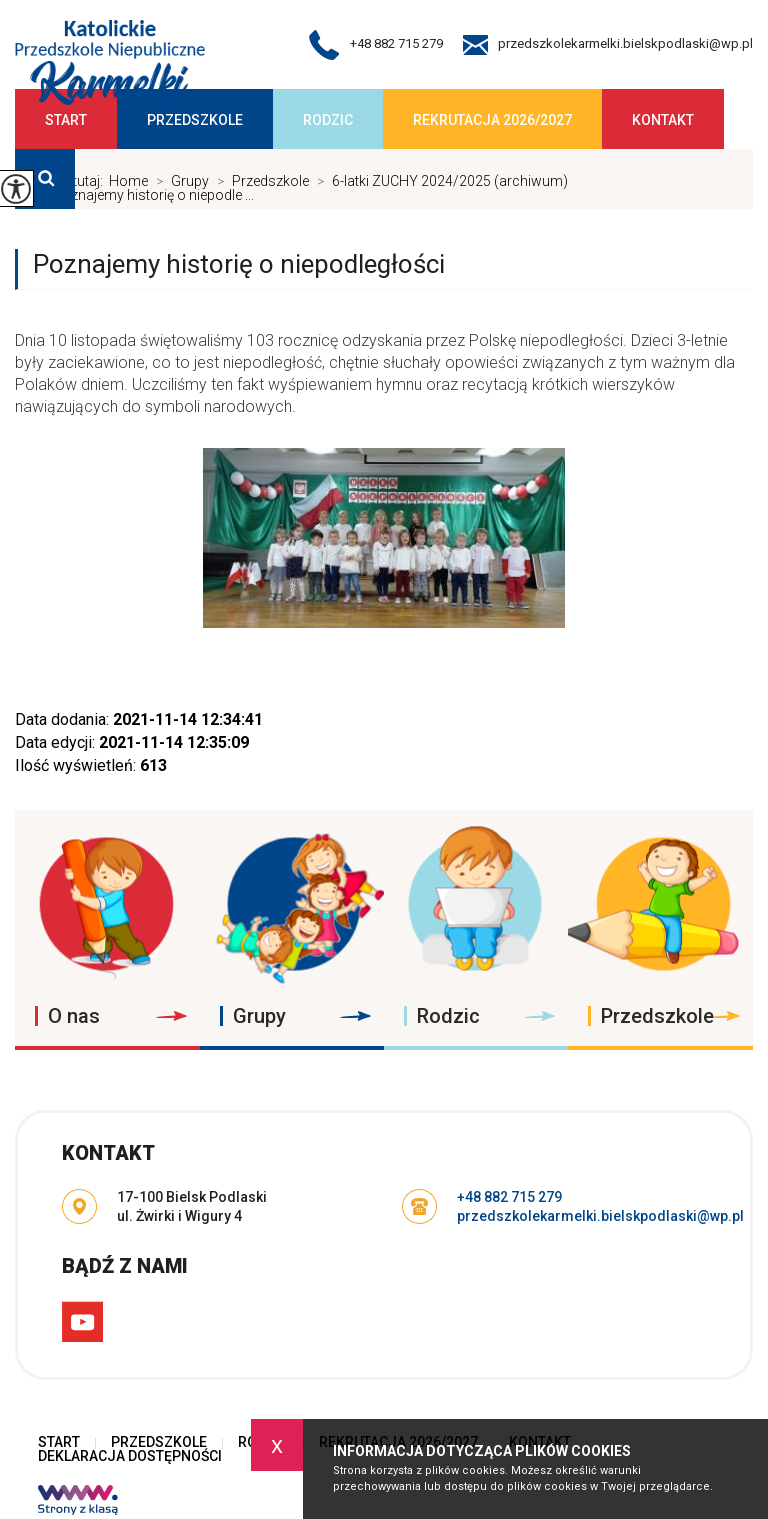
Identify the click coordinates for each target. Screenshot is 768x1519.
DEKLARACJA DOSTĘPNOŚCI (130, 1456)
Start (66, 120)
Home (128, 181)
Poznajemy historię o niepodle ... (142, 195)
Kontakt (663, 120)
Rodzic (328, 120)
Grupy (178, 181)
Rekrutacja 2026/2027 (492, 120)
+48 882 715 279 (376, 45)
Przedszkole (195, 120)
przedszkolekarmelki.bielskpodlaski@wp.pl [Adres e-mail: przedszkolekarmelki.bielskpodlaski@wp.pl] (600, 1216)
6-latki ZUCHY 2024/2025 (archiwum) (438, 181)
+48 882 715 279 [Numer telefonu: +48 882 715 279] (509, 1197)
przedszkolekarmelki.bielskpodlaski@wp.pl (608, 45)
